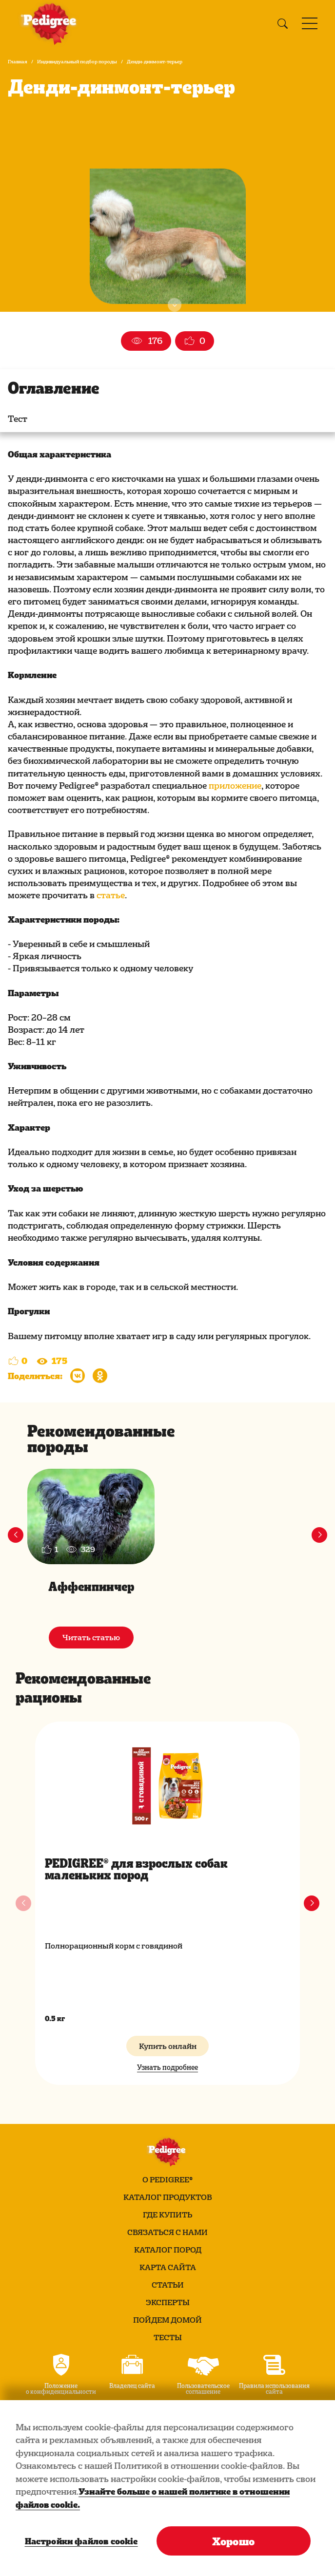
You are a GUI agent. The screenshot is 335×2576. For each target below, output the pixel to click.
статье (111, 894)
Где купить (167, 2214)
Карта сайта (167, 2267)
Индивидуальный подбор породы (77, 61)
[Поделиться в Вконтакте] (77, 1375)
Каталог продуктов (167, 2197)
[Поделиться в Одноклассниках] (100, 1375)
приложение (235, 785)
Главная (17, 61)
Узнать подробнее (167, 2067)
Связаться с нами (167, 2232)
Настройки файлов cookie (80, 2541)
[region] (167, 2488)
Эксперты (168, 2302)
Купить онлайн (168, 2046)
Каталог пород (167, 2250)
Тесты (168, 2337)
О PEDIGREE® (167, 2179)
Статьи (168, 2285)
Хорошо (233, 2541)
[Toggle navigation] (309, 23)
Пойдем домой (167, 2320)
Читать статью (91, 1637)
